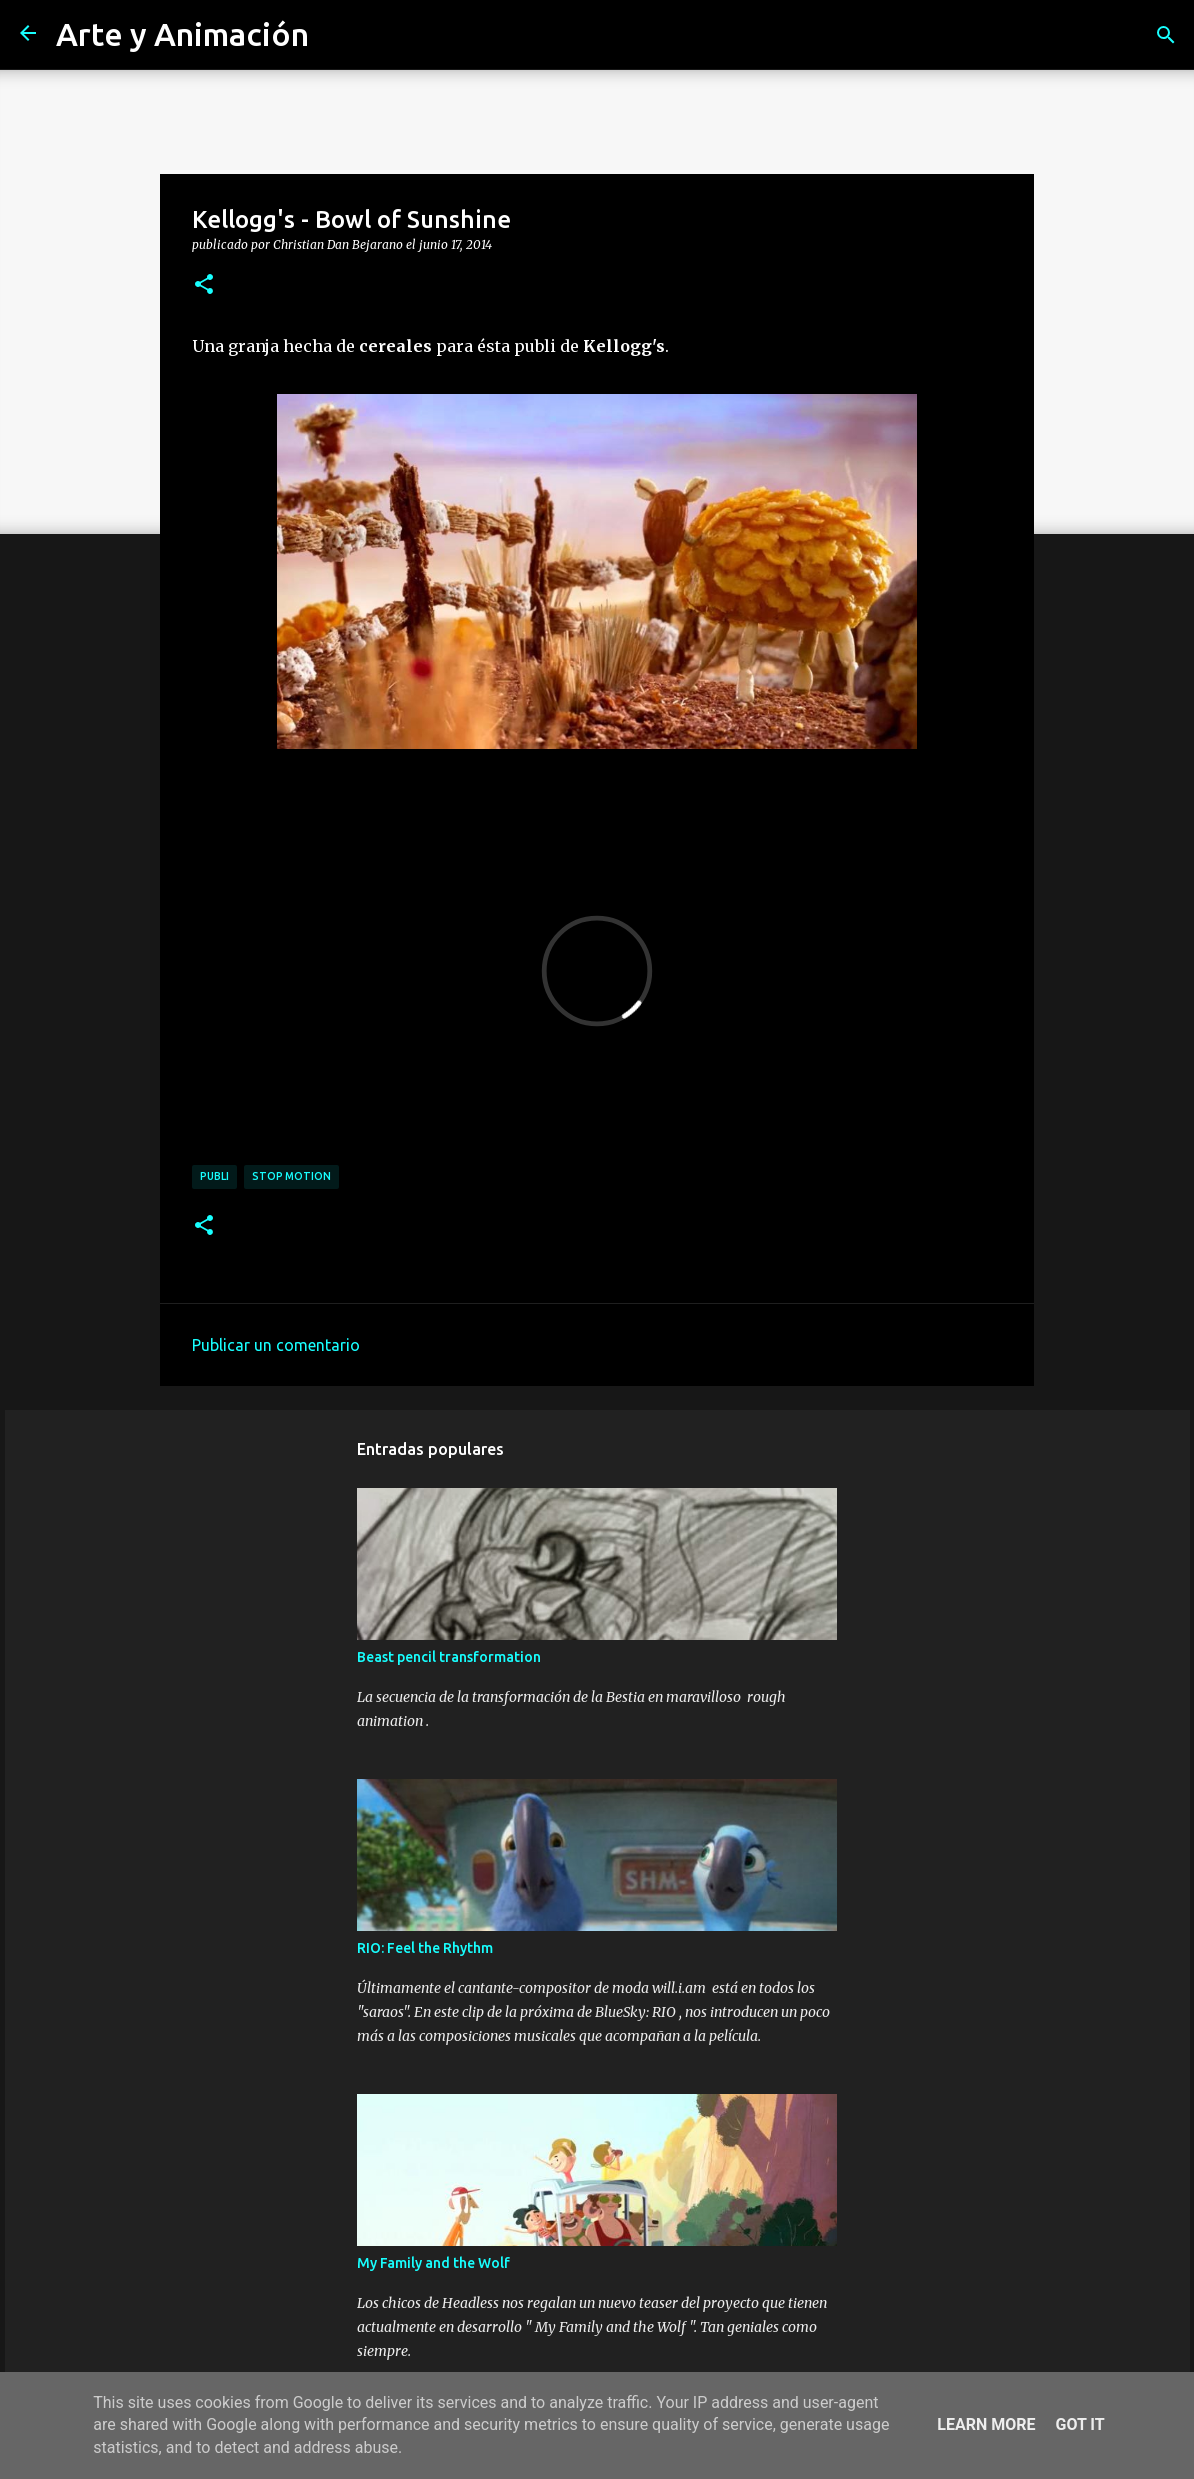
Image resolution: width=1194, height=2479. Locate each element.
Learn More (986, 2424)
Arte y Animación (182, 34)
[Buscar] (1166, 35)
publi (214, 1176)
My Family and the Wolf (433, 2263)
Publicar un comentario (276, 1345)
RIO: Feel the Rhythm (425, 1948)
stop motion (291, 1176)
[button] (204, 285)
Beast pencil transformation (449, 1657)
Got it (1079, 2424)
